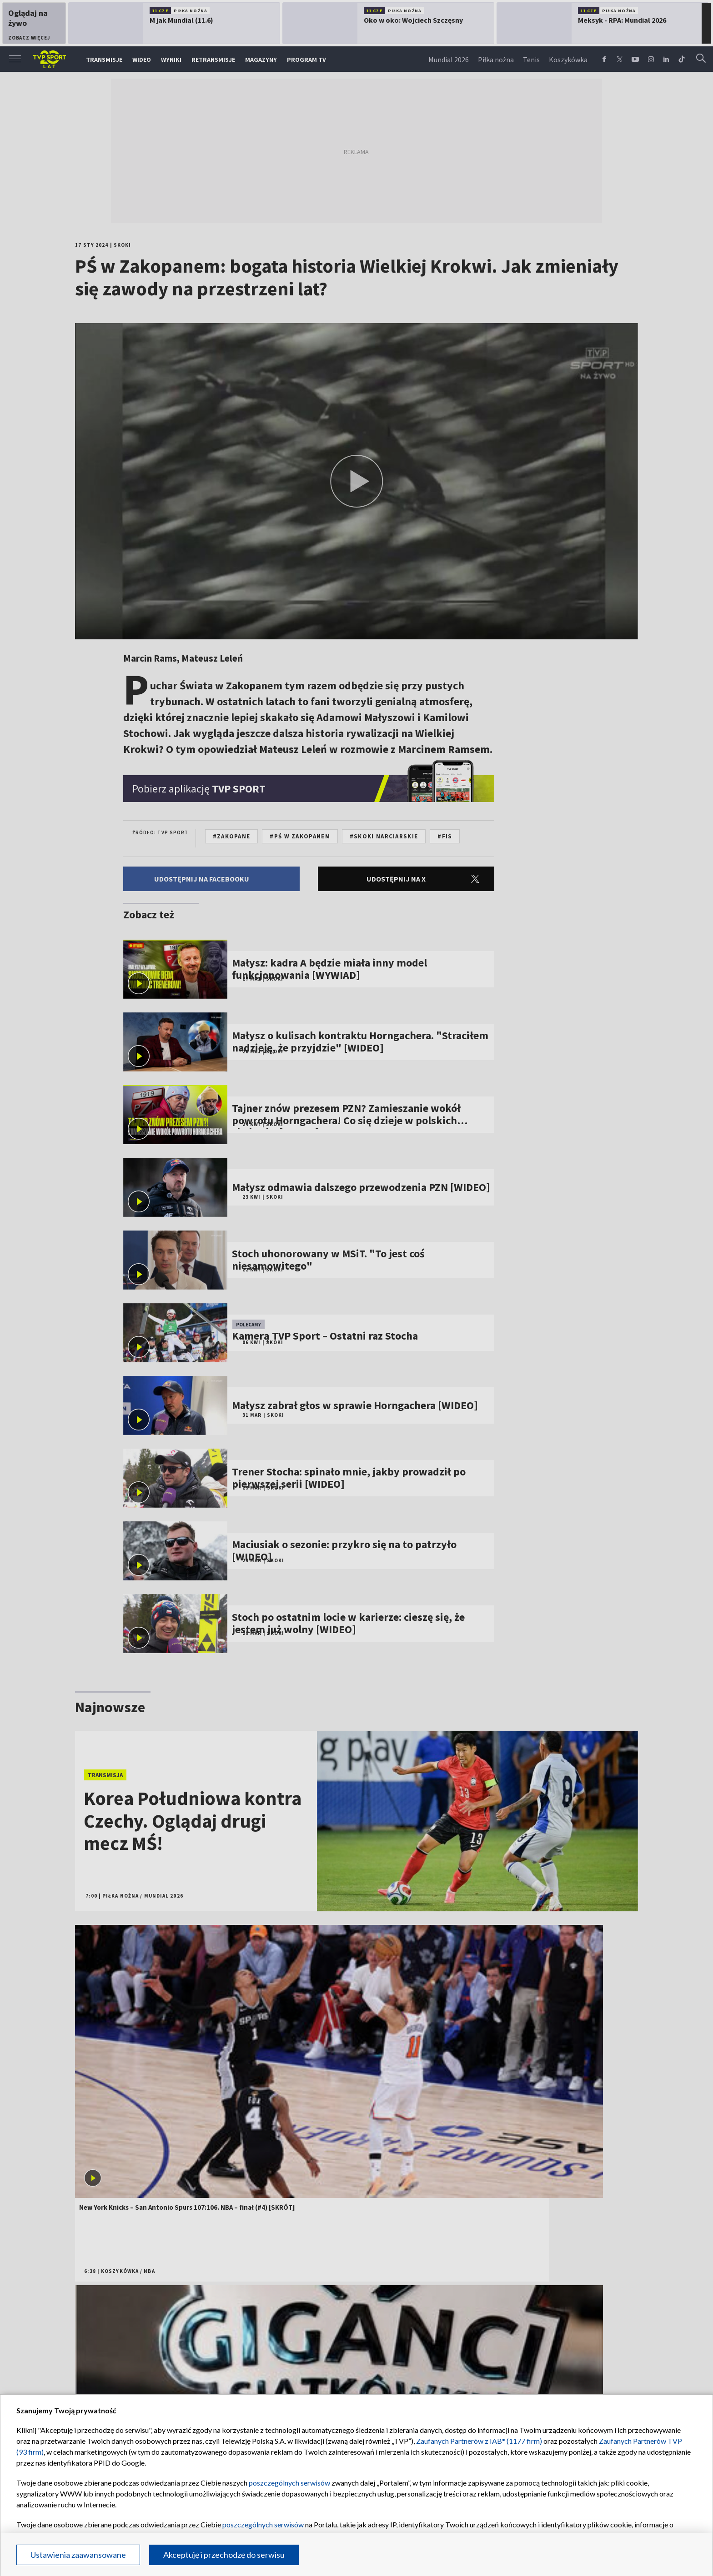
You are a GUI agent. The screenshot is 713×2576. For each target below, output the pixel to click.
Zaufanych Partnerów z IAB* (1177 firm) (479, 2440)
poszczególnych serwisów (289, 2482)
